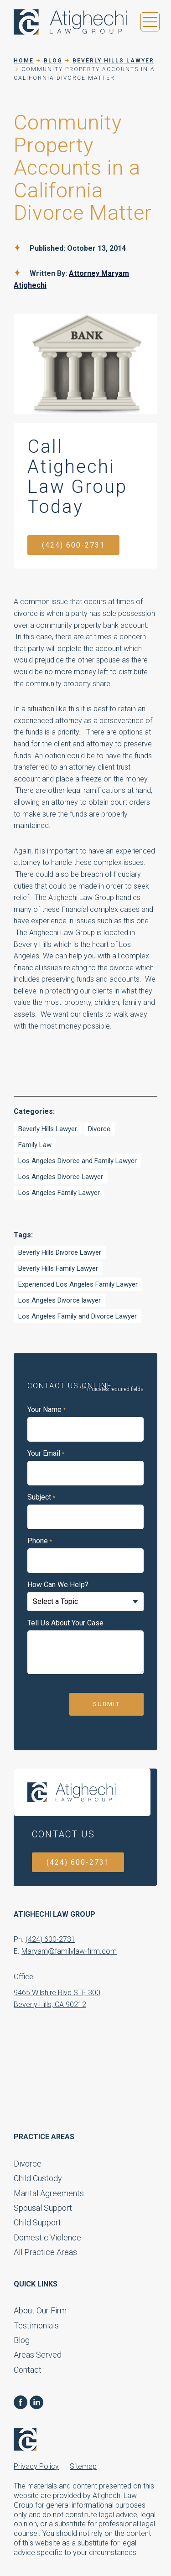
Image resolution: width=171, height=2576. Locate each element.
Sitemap (83, 2466)
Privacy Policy (36, 2466)
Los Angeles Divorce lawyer (59, 1300)
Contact (27, 2369)
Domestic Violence (47, 2237)
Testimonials (36, 2325)
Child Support (37, 2222)
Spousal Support (43, 2208)
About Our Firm (40, 2310)
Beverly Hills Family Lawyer (58, 1268)
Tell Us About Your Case (65, 1623)
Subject (41, 1497)
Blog (22, 2340)
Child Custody (38, 2178)
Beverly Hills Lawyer (47, 1129)
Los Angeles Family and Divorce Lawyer (77, 1316)
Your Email (45, 1453)
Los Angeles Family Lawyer (59, 1193)
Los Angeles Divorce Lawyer (60, 1177)
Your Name (46, 1409)
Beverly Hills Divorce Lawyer (59, 1252)
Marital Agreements (49, 2193)
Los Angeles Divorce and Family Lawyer (77, 1161)
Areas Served (38, 2354)
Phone (39, 1541)
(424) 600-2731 (73, 545)
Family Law (35, 1145)
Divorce (99, 1129)
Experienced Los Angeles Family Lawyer (78, 1284)
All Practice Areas (45, 2252)
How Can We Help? (57, 1584)
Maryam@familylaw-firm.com (69, 1951)
